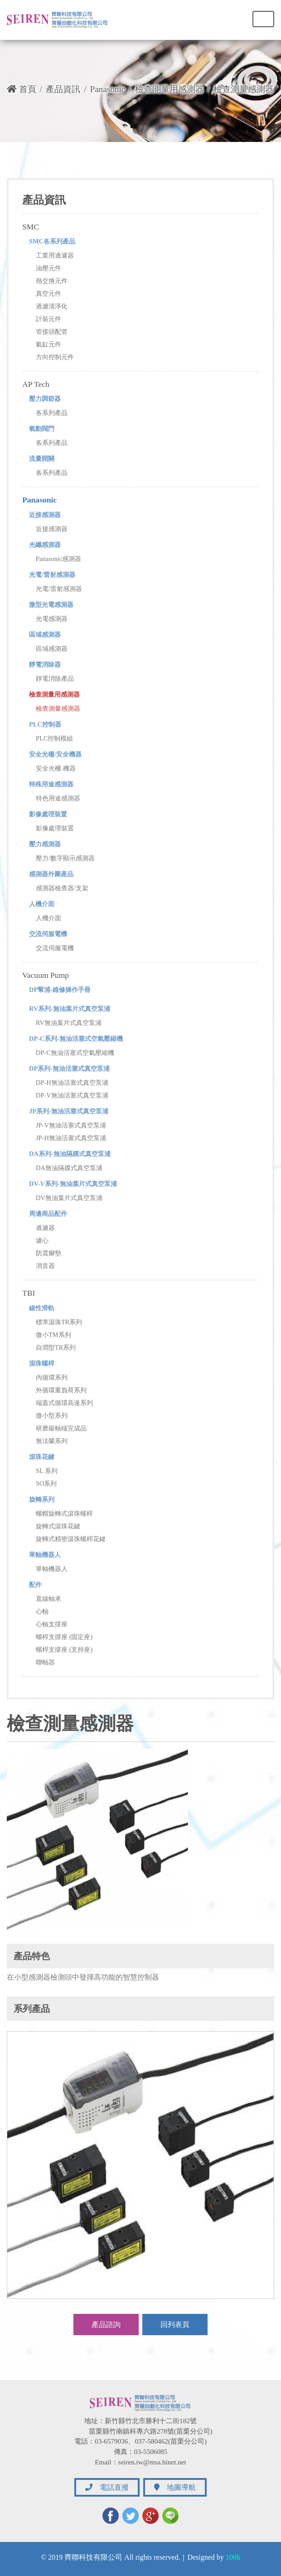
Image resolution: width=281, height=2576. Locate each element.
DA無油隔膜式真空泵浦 (69, 1167)
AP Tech (35, 384)
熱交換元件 (52, 280)
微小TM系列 (53, 1334)
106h (233, 2557)
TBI (28, 1293)
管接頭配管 (52, 331)
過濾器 (45, 1227)
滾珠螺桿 (41, 1363)
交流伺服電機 (48, 933)
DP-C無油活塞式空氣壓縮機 (75, 1052)
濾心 (42, 1240)
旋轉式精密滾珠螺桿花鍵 (71, 1538)
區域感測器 (45, 634)
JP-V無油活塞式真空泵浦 (71, 1125)
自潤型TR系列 (56, 1347)
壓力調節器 (45, 398)
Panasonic (107, 89)
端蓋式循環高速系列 (64, 1402)
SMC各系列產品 (52, 241)
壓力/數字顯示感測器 (65, 858)
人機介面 (41, 903)
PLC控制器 (45, 724)
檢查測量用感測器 (169, 89)
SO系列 (46, 1483)
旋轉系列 (41, 1499)
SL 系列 (47, 1470)
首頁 (21, 89)
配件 (35, 1584)
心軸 (42, 1611)
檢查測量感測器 (58, 708)
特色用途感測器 (58, 798)
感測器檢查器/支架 (62, 888)
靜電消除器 (45, 664)
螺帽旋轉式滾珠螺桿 (64, 1513)
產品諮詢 (106, 2324)
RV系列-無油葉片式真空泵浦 (69, 1008)
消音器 (45, 1265)
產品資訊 (63, 89)
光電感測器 (52, 618)
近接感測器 (45, 514)
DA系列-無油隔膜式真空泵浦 (70, 1153)
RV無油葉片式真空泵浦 (69, 1022)
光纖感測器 (45, 544)
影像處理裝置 (48, 814)
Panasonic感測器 (58, 558)
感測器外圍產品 (51, 874)
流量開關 (41, 458)
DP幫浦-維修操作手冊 (60, 989)
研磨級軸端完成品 (61, 1428)
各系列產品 (52, 412)
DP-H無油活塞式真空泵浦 (72, 1082)
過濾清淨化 (52, 306)
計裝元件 (48, 318)
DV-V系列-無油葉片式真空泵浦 (73, 1183)
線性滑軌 (41, 1308)
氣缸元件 (48, 344)
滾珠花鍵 (41, 1456)
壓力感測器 (45, 844)
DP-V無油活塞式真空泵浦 (72, 1095)
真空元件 (48, 293)
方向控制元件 (55, 357)
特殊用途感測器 (51, 784)
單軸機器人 (45, 1554)
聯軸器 (45, 1662)
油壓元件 (48, 268)
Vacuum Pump (45, 975)
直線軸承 (48, 1598)
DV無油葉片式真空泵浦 (69, 1197)
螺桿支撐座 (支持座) (64, 1649)
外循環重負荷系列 (61, 1390)
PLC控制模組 (54, 738)
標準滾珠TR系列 (59, 1322)
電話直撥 (107, 2487)
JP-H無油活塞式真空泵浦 (71, 1138)
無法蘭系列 (52, 1440)
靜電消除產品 (55, 678)
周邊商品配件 (48, 1213)
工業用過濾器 (55, 255)
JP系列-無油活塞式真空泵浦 (68, 1111)
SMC (30, 226)
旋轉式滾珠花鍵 (58, 1526)
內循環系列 (52, 1377)
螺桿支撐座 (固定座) (64, 1636)
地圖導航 (175, 2487)
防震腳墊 (48, 1253)
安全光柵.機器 (56, 768)
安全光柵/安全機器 (55, 754)
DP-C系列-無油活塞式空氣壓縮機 (76, 1038)
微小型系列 (52, 1415)
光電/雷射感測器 (52, 574)
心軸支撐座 (52, 1624)
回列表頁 (174, 2324)
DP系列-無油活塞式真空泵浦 (69, 1068)
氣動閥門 (41, 428)
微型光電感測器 (51, 604)
